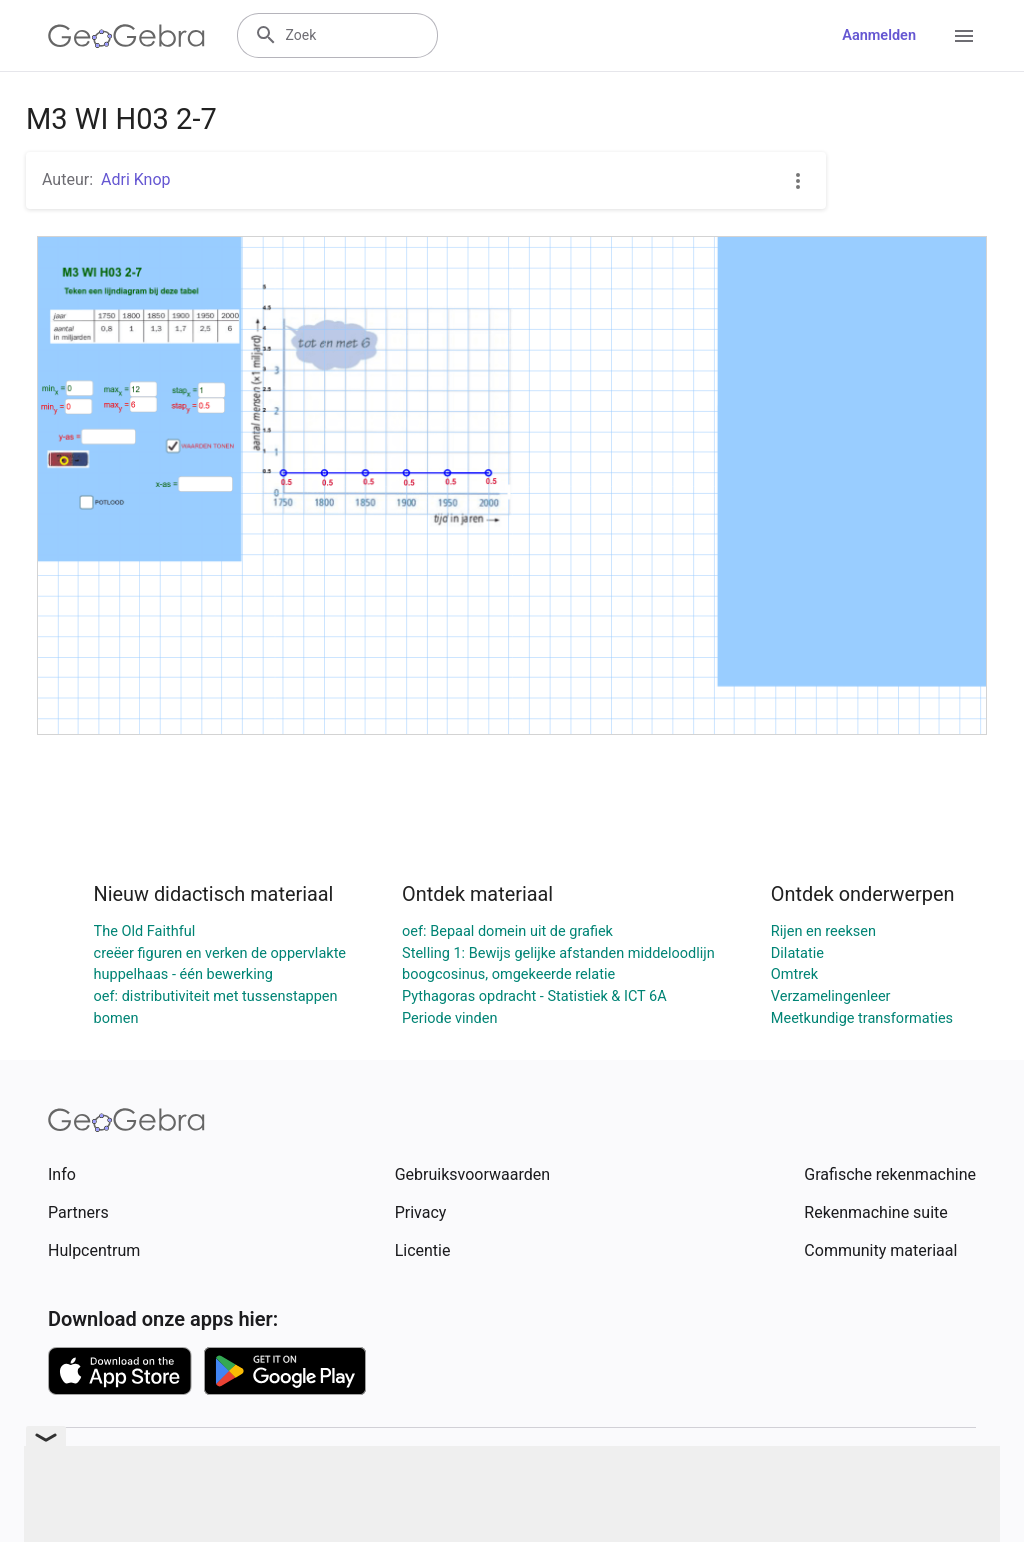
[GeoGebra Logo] (126, 36)
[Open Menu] (964, 36)
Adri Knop (136, 179)
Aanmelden (879, 35)
